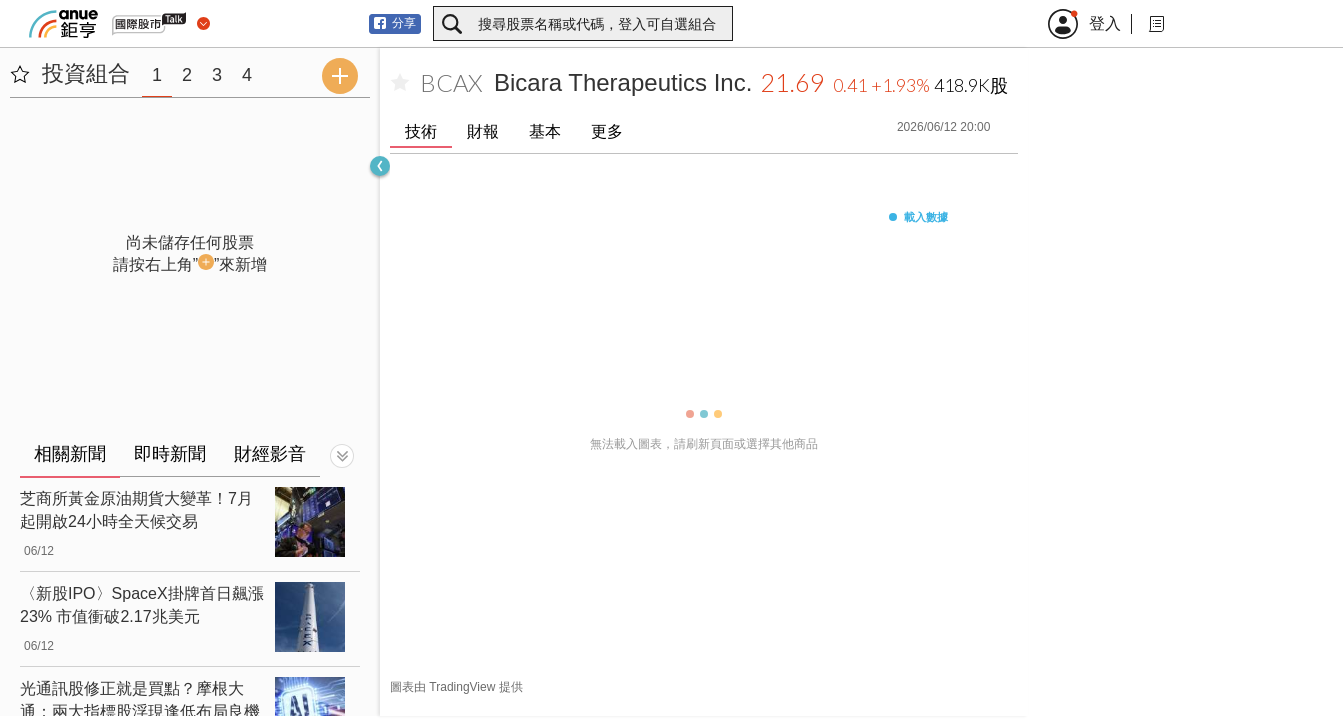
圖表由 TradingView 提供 (456, 687)
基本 (545, 131)
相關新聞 (70, 454)
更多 (607, 131)
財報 (483, 131)
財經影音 (270, 454)
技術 (421, 131)
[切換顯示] (342, 456)
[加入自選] (400, 83)
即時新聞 (170, 454)
